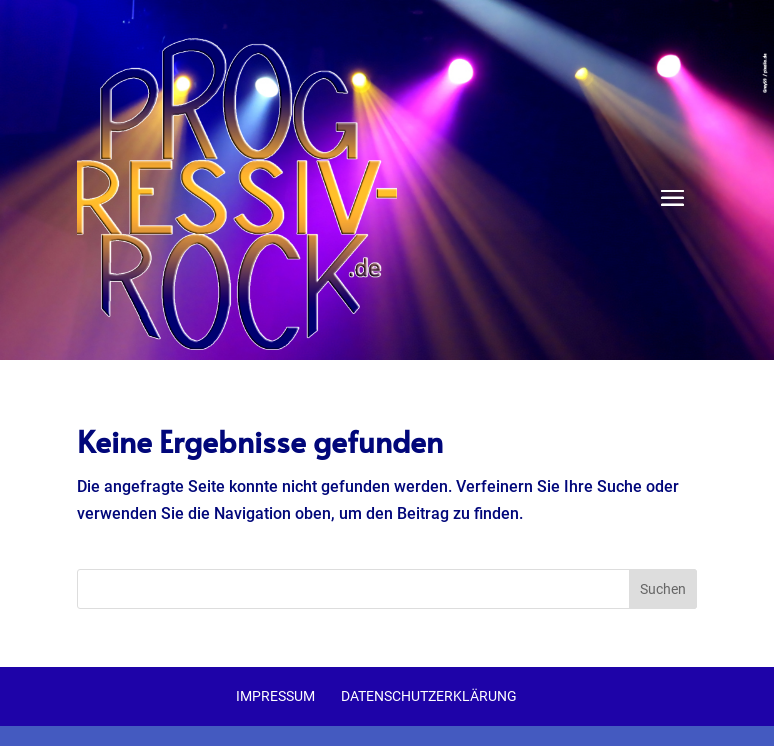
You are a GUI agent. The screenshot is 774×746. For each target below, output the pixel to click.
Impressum (275, 696)
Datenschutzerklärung (429, 696)
